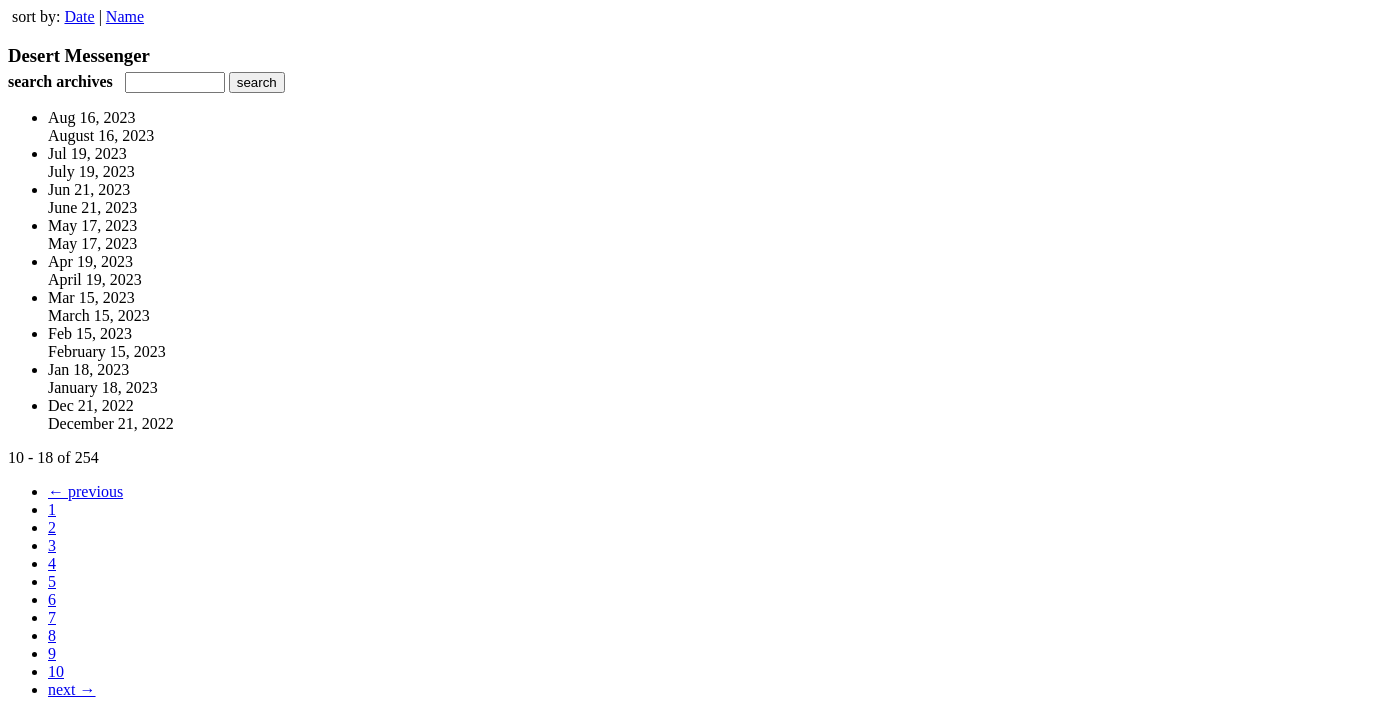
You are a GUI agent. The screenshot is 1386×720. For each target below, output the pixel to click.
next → (72, 689)
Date (79, 16)
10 (56, 671)
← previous (85, 491)
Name (125, 16)
